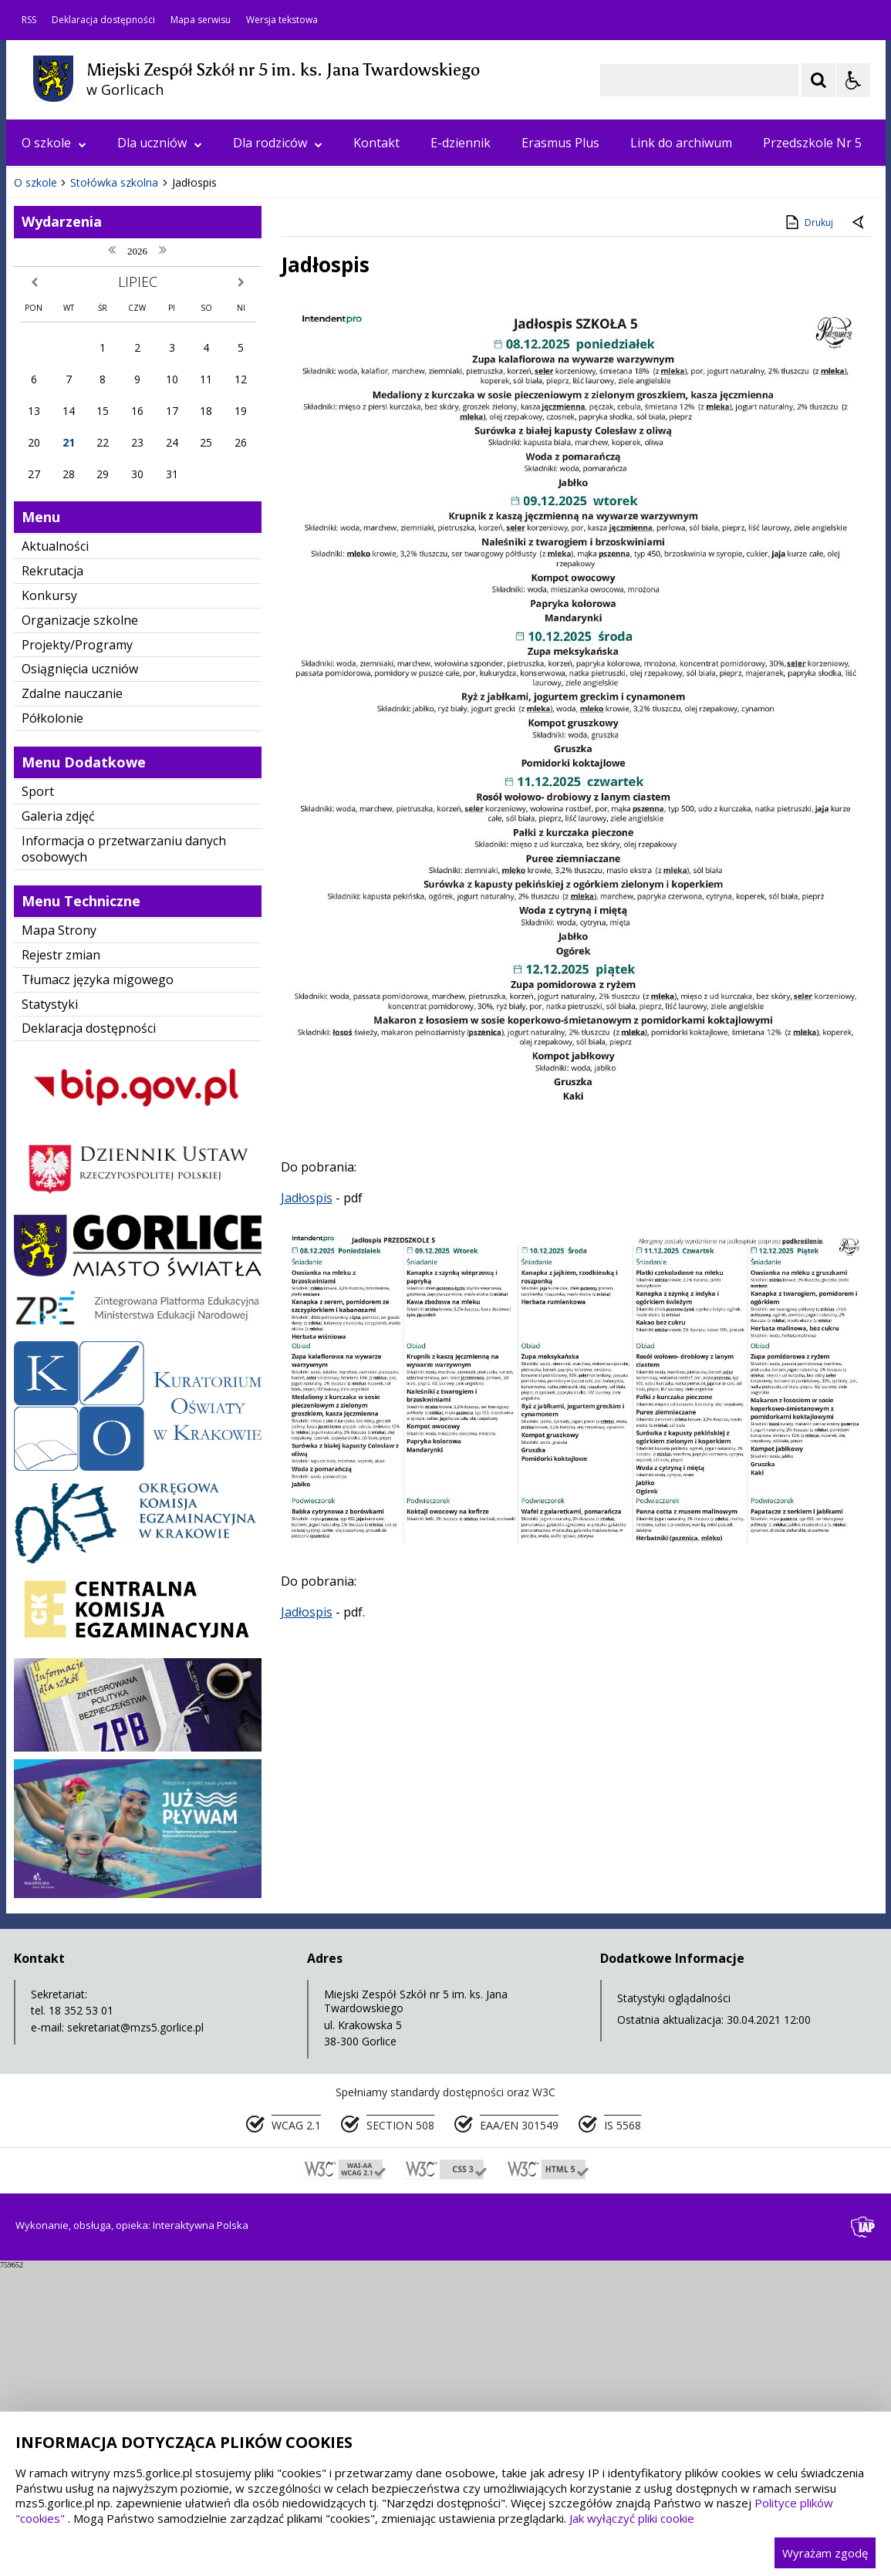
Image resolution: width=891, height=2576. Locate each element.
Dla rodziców (277, 142)
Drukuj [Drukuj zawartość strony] (808, 531)
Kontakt (376, 142)
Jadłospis (306, 1506)
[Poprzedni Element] (79, 444)
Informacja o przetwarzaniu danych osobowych (124, 1157)
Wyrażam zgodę (825, 2553)
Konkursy (49, 903)
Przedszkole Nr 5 (812, 142)
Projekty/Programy (77, 953)
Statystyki (50, 1312)
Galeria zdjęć (58, 1124)
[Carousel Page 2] (170, 444)
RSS (29, 20)
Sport (38, 1099)
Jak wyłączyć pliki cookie (631, 2518)
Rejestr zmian (61, 1263)
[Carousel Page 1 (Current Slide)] (156, 444)
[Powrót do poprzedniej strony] (859, 531)
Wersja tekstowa (282, 20)
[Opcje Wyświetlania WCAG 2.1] (853, 80)
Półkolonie (52, 1026)
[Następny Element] (118, 444)
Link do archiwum (681, 142)
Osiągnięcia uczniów (80, 977)
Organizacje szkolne (80, 928)
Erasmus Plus (560, 142)
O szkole (54, 142)
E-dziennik (460, 142)
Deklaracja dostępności (103, 20)
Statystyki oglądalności (674, 2306)
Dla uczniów (159, 142)
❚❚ (37, 443)
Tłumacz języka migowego (98, 1288)
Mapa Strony (59, 1238)
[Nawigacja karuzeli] (98, 444)
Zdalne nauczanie (72, 1001)
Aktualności (55, 854)
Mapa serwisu (200, 20)
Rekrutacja (52, 879)
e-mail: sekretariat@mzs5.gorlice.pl (117, 2335)
